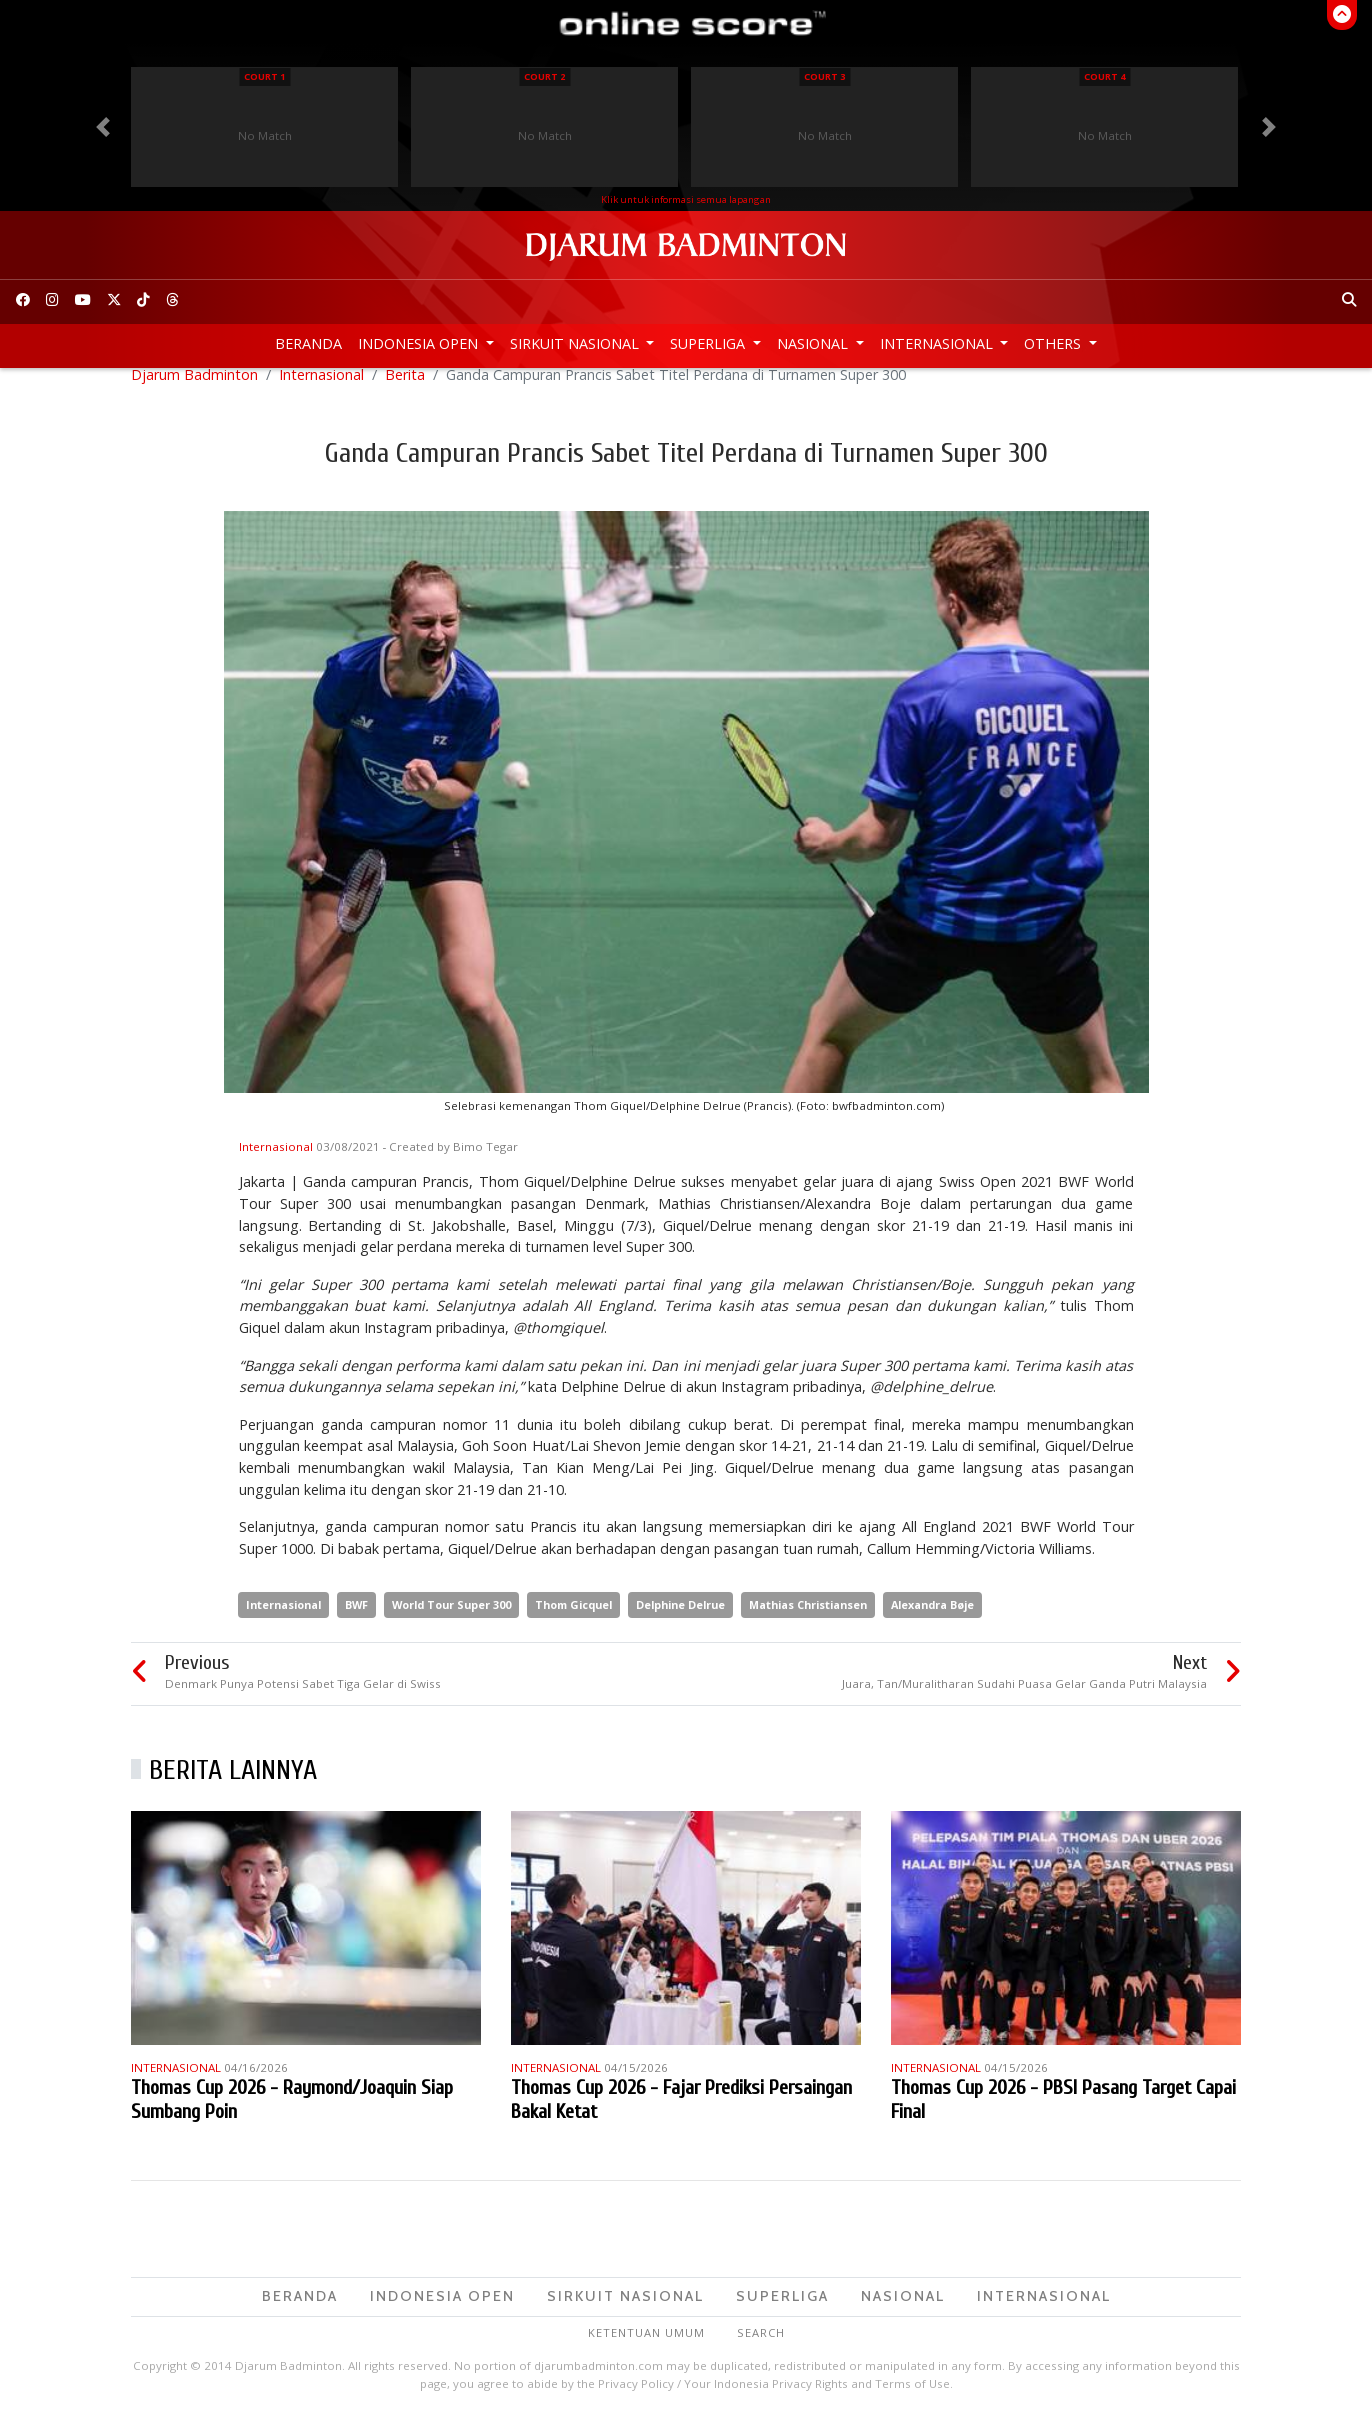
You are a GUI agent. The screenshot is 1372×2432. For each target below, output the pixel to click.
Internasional (938, 343)
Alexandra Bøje (932, 1620)
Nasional (814, 343)
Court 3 (824, 76)
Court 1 (264, 76)
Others (1054, 343)
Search (761, 2348)
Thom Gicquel (573, 1620)
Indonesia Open (420, 343)
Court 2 (544, 76)
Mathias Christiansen (808, 1620)
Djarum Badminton (194, 390)
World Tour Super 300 (451, 1620)
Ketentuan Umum (646, 2348)
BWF (356, 1620)
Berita (405, 390)
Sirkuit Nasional (576, 343)
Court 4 (1104, 76)
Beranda (308, 343)
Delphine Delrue (680, 1620)
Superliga (709, 343)
